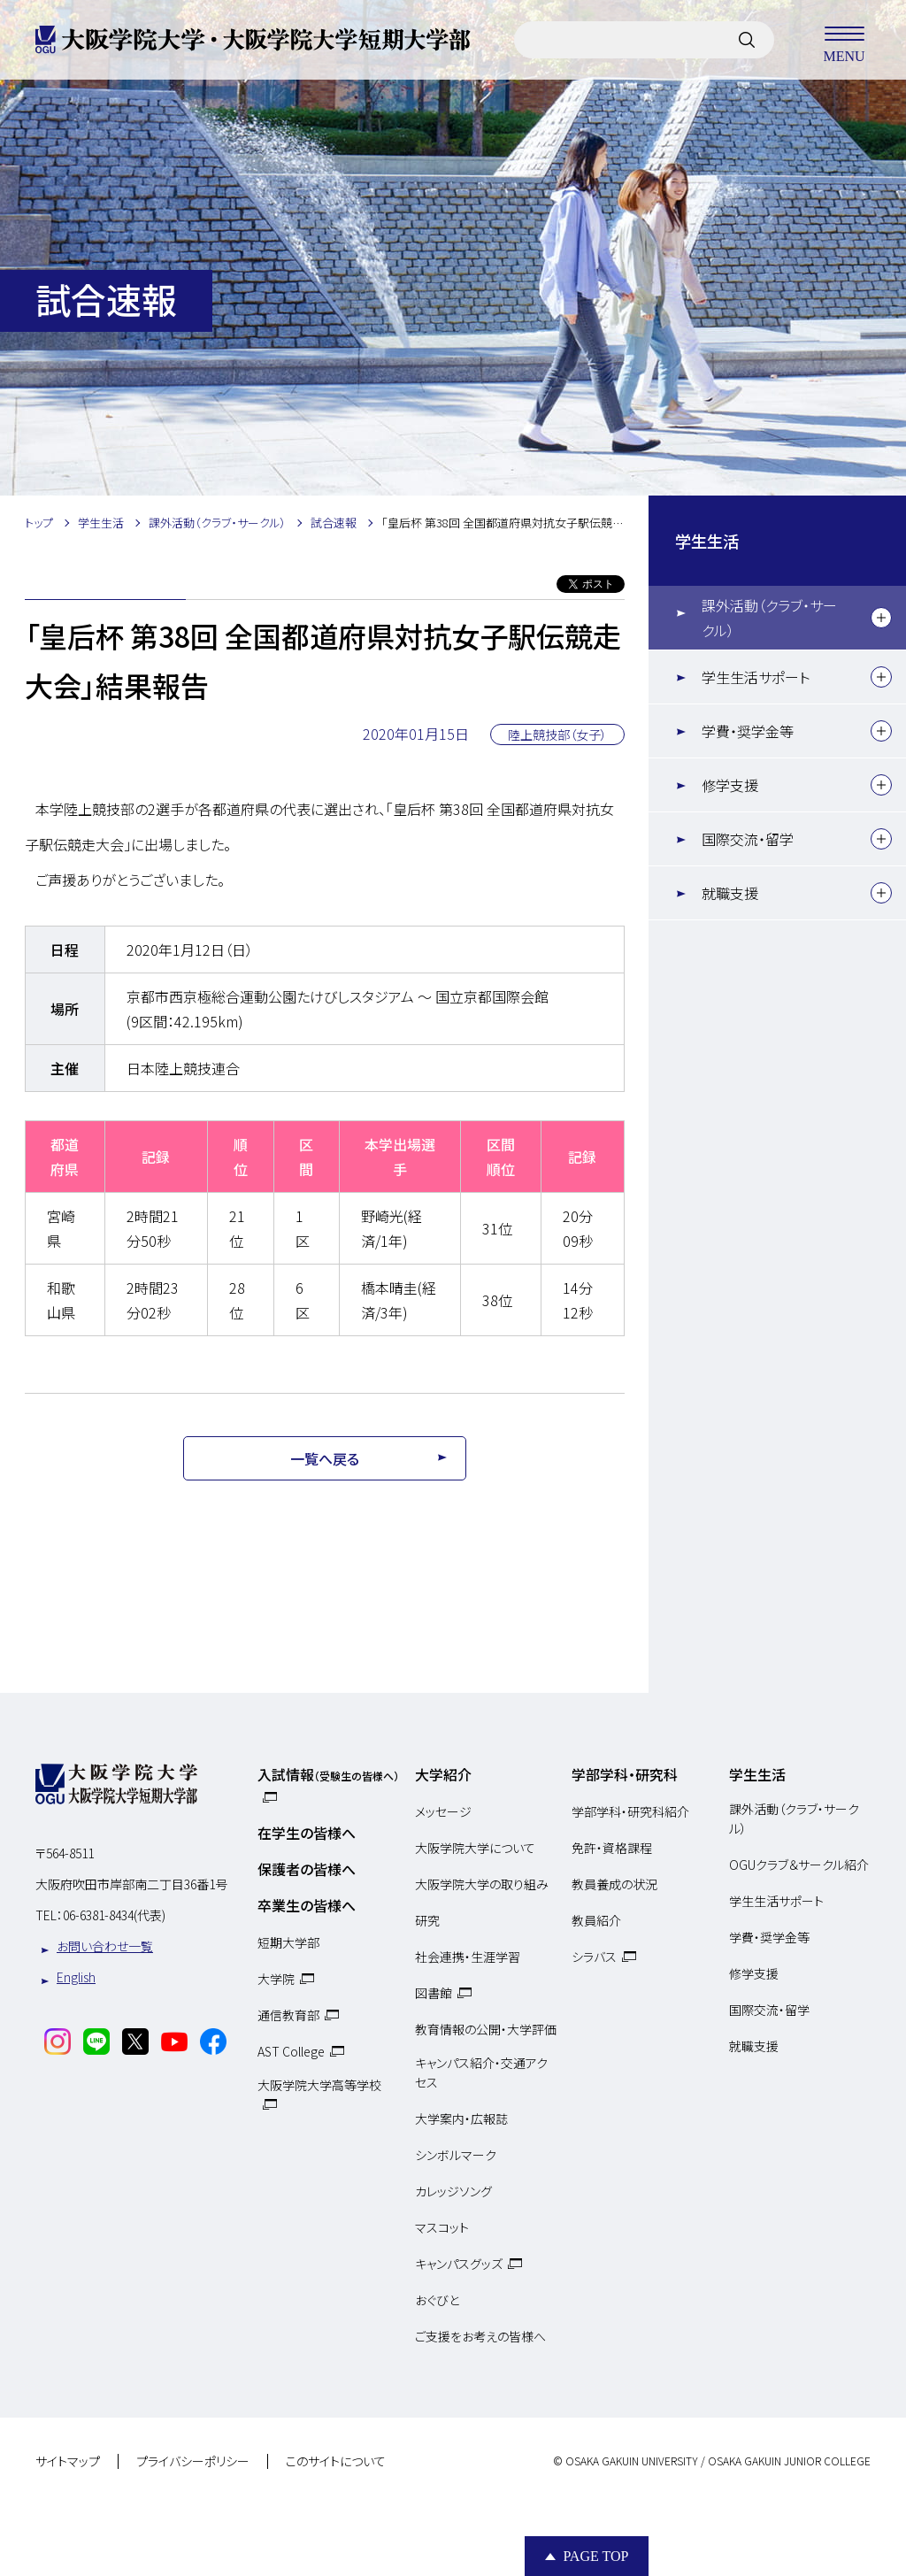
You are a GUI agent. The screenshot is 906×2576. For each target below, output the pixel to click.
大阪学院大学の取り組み (482, 1884)
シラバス (594, 1956)
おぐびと (437, 2300)
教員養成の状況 (614, 1884)
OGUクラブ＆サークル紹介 (799, 1864)
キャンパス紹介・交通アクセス (481, 2072)
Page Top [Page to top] (595, 2556)
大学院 (276, 1979)
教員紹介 (596, 1920)
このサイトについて (336, 2462)
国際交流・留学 (748, 839)
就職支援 (730, 893)
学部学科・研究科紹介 (630, 1811)
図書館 (433, 1993)
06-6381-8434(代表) (114, 1915)
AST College (291, 2051)
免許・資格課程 (612, 1848)
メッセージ (443, 1811)
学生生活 (707, 540)
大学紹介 (443, 1774)
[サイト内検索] (746, 39)
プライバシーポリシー (193, 2462)
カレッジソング (453, 2191)
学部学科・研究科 (625, 1774)
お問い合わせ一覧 (105, 1946)
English (76, 1977)
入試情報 (328, 1774)
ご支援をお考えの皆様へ (480, 2336)
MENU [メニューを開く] (844, 40)
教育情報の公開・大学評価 (486, 2029)
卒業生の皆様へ (306, 1905)
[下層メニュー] (881, 618)
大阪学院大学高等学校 (319, 2085)
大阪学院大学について (475, 1848)
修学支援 (730, 785)
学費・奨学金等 (748, 731)
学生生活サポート (756, 677)
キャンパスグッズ (459, 2263)
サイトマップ (67, 2462)
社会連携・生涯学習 (467, 1956)
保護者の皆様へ (306, 1869)
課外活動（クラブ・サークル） (769, 618)
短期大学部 (288, 1942)
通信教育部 (288, 2015)
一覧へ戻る (324, 1458)
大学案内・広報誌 (461, 2118)
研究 (427, 1920)
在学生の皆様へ (306, 1832)
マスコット (442, 2227)
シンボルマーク (455, 2155)
